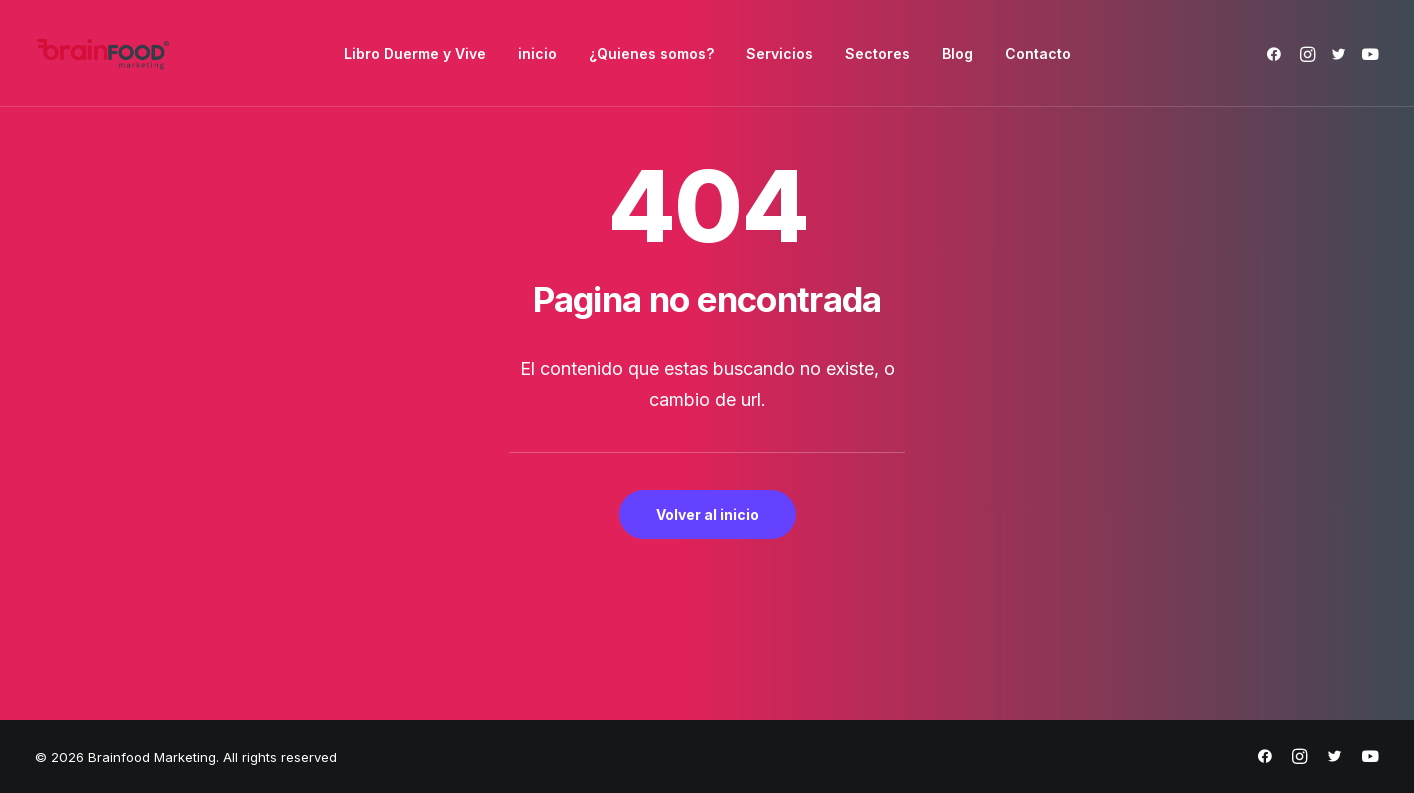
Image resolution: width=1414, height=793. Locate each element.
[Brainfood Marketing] (103, 53)
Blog (957, 53)
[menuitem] (415, 53)
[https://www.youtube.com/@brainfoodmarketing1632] (1370, 759)
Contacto (1038, 53)
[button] (1277, 53)
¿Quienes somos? (651, 53)
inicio (537, 53)
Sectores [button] (877, 53)
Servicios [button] (779, 53)
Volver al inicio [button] (707, 514)
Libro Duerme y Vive (415, 53)
